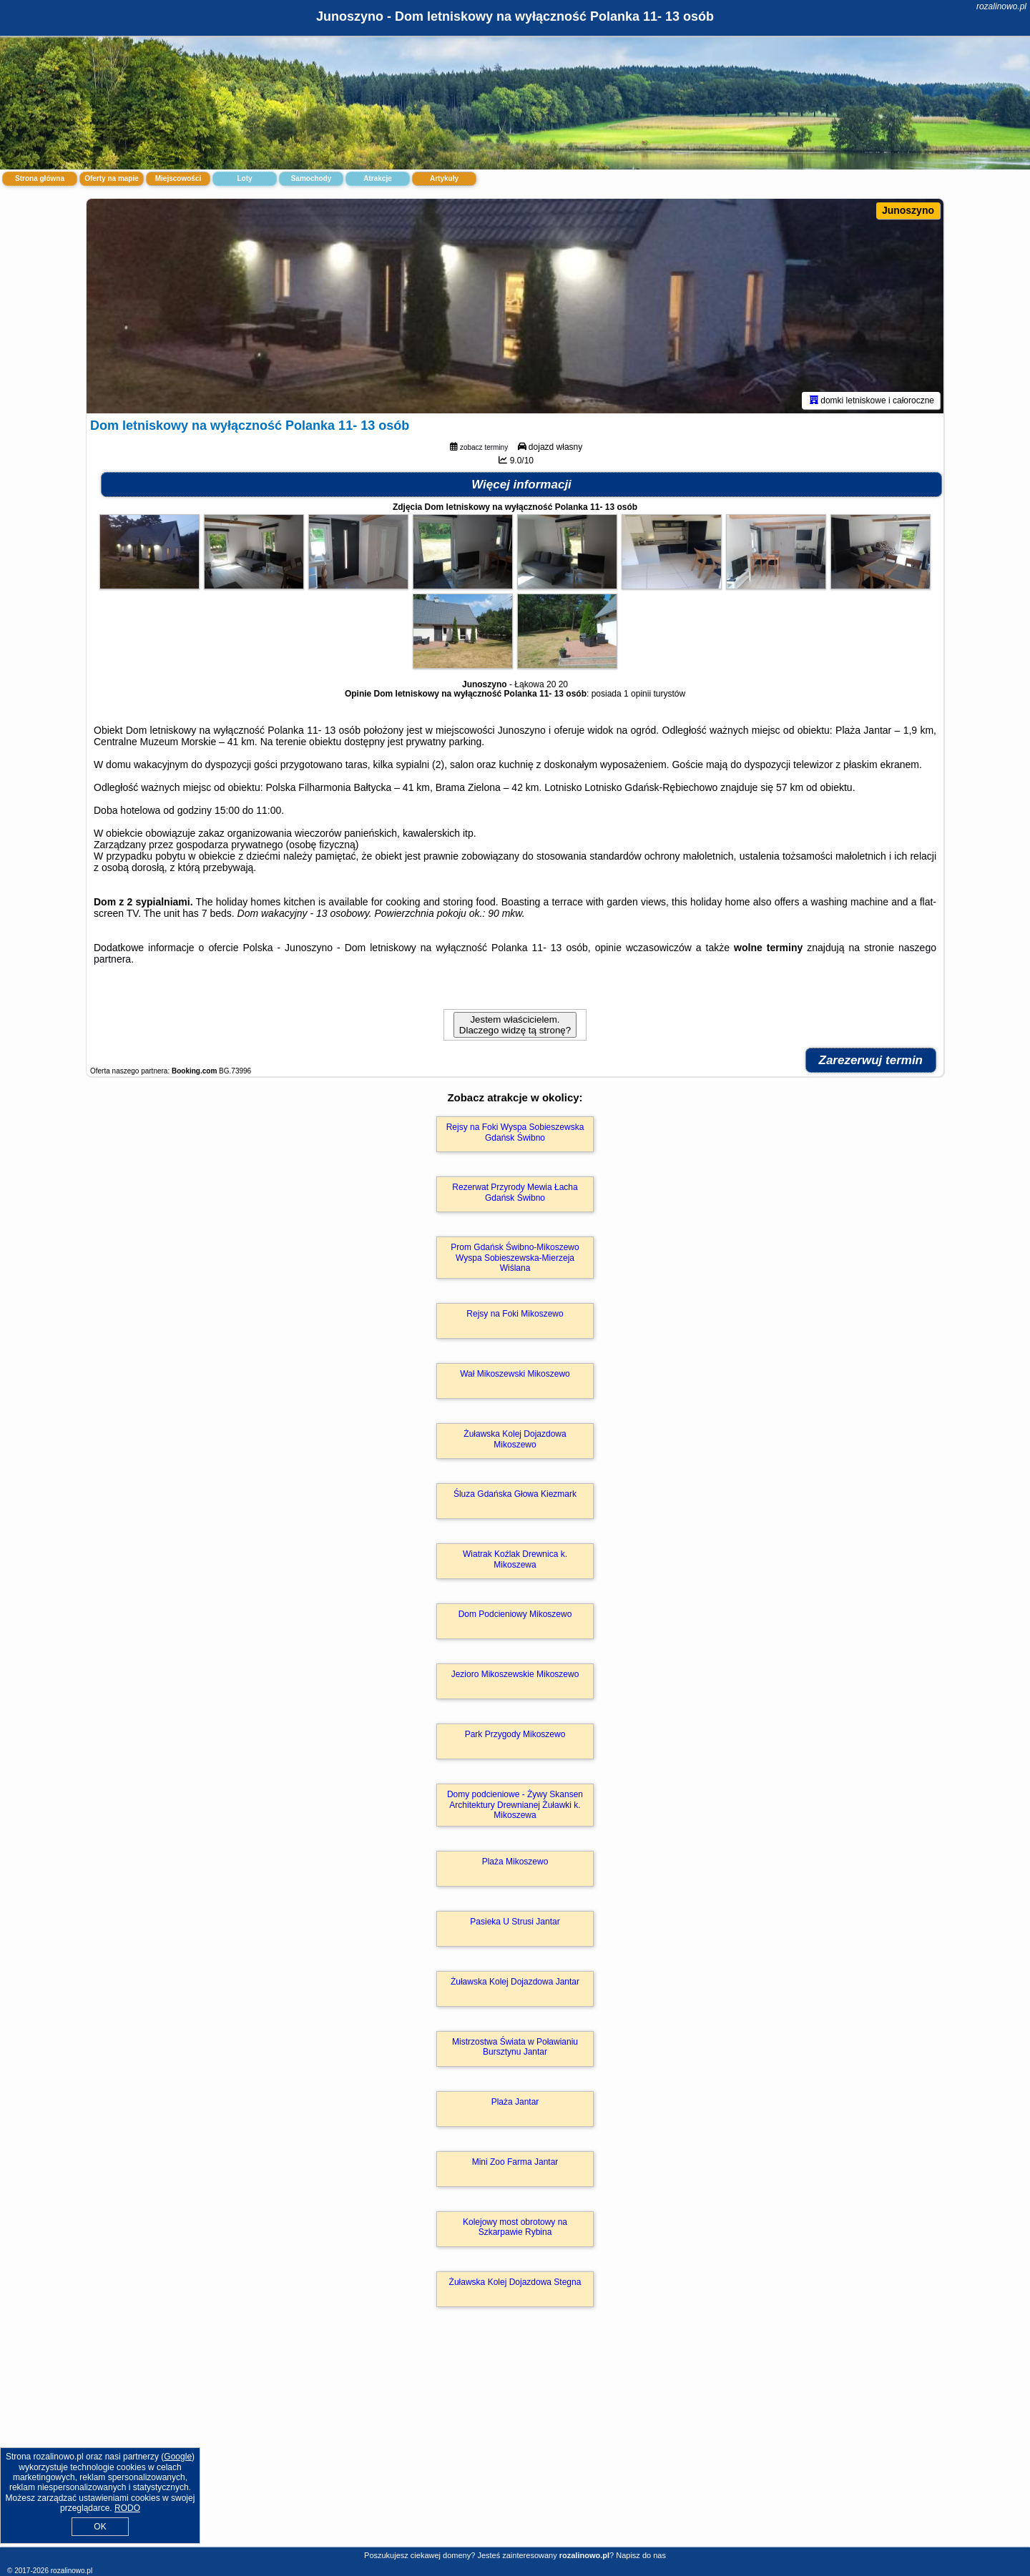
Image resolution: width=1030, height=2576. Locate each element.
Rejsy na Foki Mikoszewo (514, 1314)
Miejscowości (178, 178)
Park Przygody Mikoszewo (515, 1734)
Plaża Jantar (515, 2102)
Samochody (311, 178)
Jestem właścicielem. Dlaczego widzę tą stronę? (515, 1025)
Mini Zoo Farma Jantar (515, 2162)
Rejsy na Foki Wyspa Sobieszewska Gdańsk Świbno (515, 1132)
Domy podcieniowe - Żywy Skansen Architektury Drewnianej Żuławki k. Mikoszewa (515, 1804)
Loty (244, 178)
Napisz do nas (641, 2555)
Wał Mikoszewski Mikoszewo (515, 1374)
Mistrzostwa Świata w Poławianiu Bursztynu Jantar (515, 2047)
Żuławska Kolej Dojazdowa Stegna (515, 2282)
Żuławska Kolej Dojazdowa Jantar (515, 1982)
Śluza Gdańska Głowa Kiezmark (515, 1494)
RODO (127, 2508)
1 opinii (637, 694)
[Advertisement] (515, 2442)
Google (178, 2457)
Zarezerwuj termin (871, 1060)
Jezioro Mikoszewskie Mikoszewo (515, 1674)
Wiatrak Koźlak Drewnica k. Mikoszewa (515, 1559)
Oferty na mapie (111, 178)
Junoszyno (908, 210)
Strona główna (39, 178)
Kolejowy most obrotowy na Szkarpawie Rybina (515, 2227)
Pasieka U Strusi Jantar (514, 1922)
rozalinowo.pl (1001, 6)
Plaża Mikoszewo (515, 1862)
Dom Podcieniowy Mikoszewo (515, 1614)
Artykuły (444, 178)
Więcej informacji (521, 484)
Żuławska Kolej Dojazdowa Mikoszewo (515, 1439)
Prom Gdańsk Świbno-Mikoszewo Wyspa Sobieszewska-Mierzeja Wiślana (515, 1257)
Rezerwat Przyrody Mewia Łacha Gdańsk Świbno (514, 1192)
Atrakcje (377, 178)
